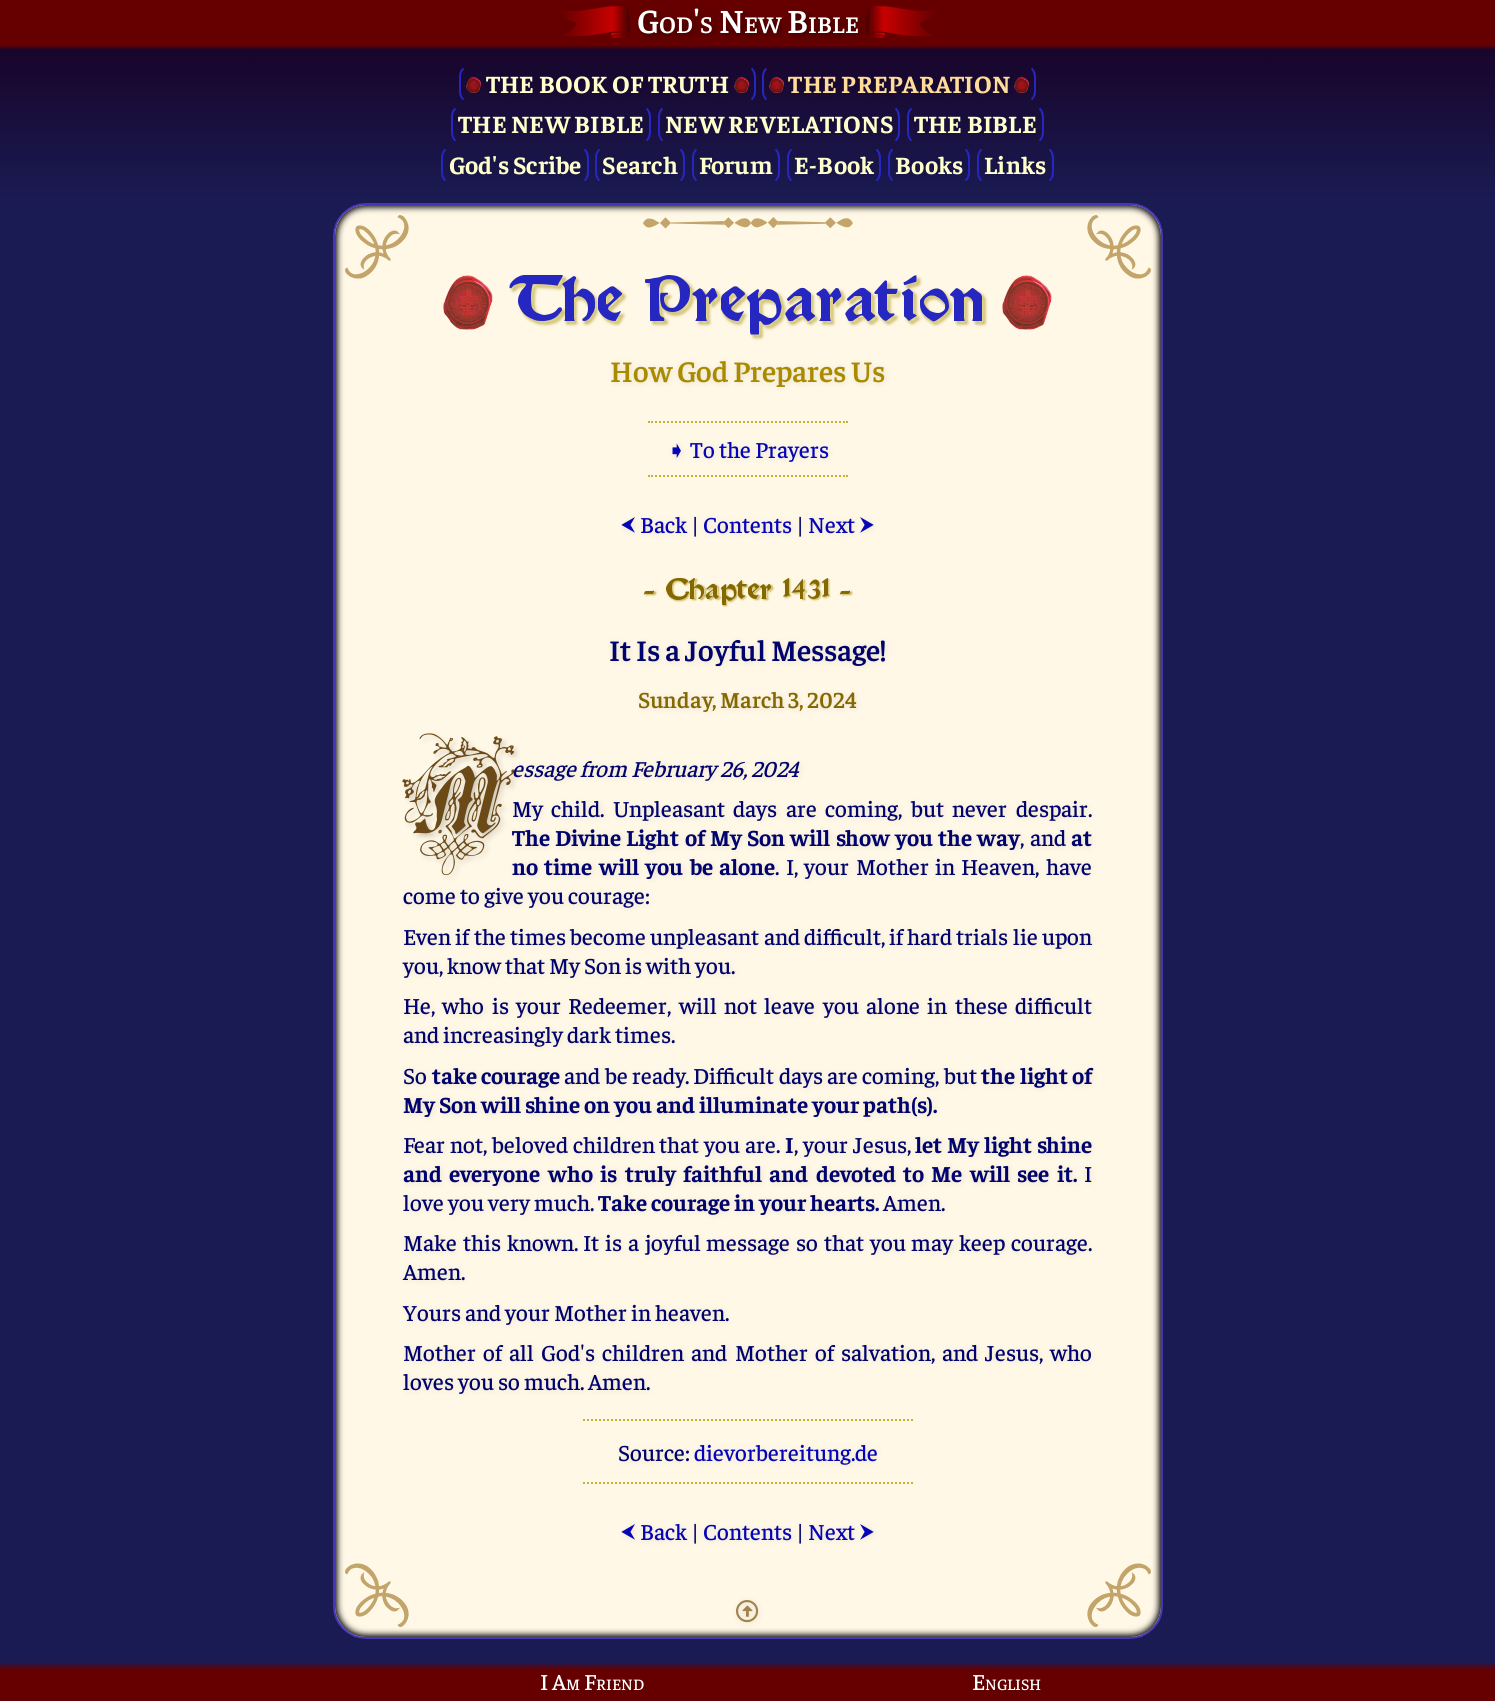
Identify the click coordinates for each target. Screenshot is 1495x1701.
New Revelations (779, 122)
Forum (736, 163)
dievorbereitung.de (786, 1451)
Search (640, 163)
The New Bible (551, 122)
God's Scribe (515, 163)
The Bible (975, 122)
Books (929, 163)
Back (653, 523)
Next (841, 523)
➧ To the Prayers (748, 448)
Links (1015, 163)
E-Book (834, 163)
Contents (747, 523)
